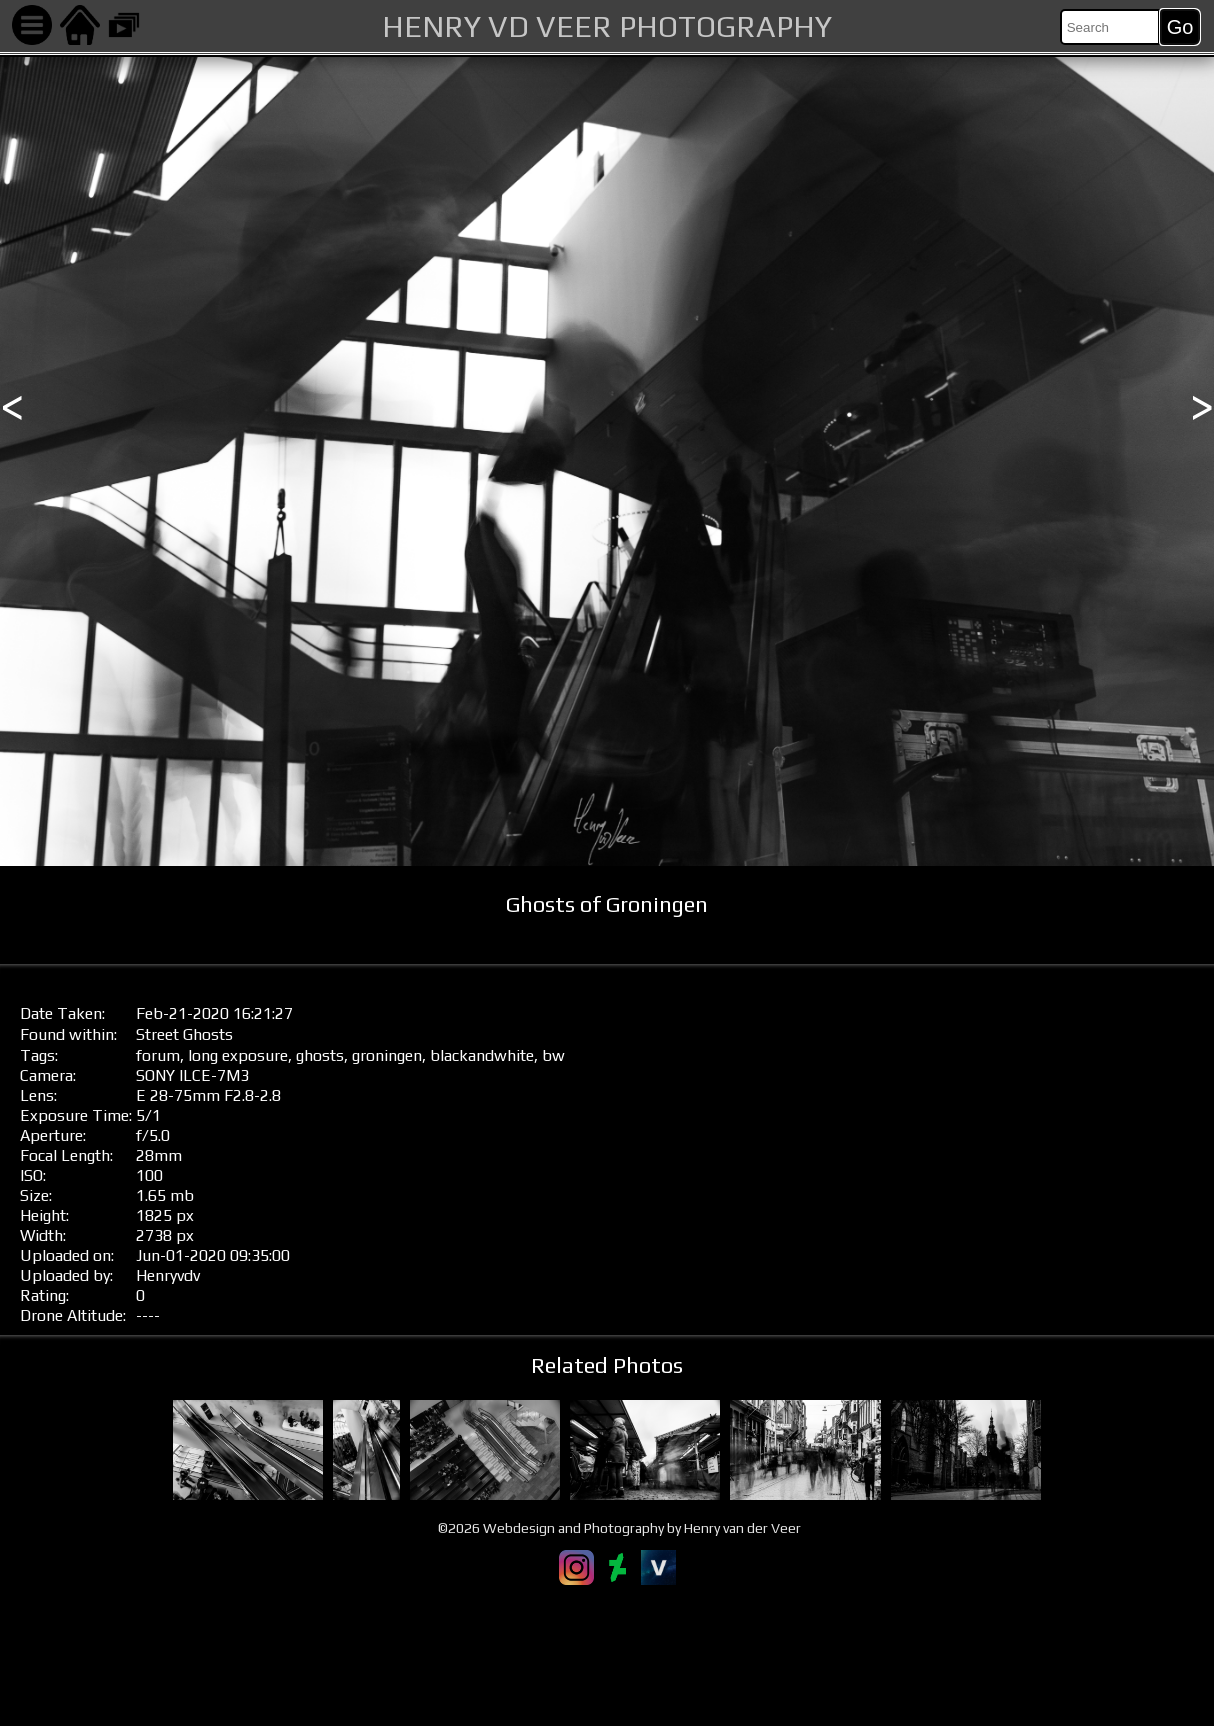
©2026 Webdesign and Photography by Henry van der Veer (619, 1528)
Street (157, 1034)
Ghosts (208, 1034)
